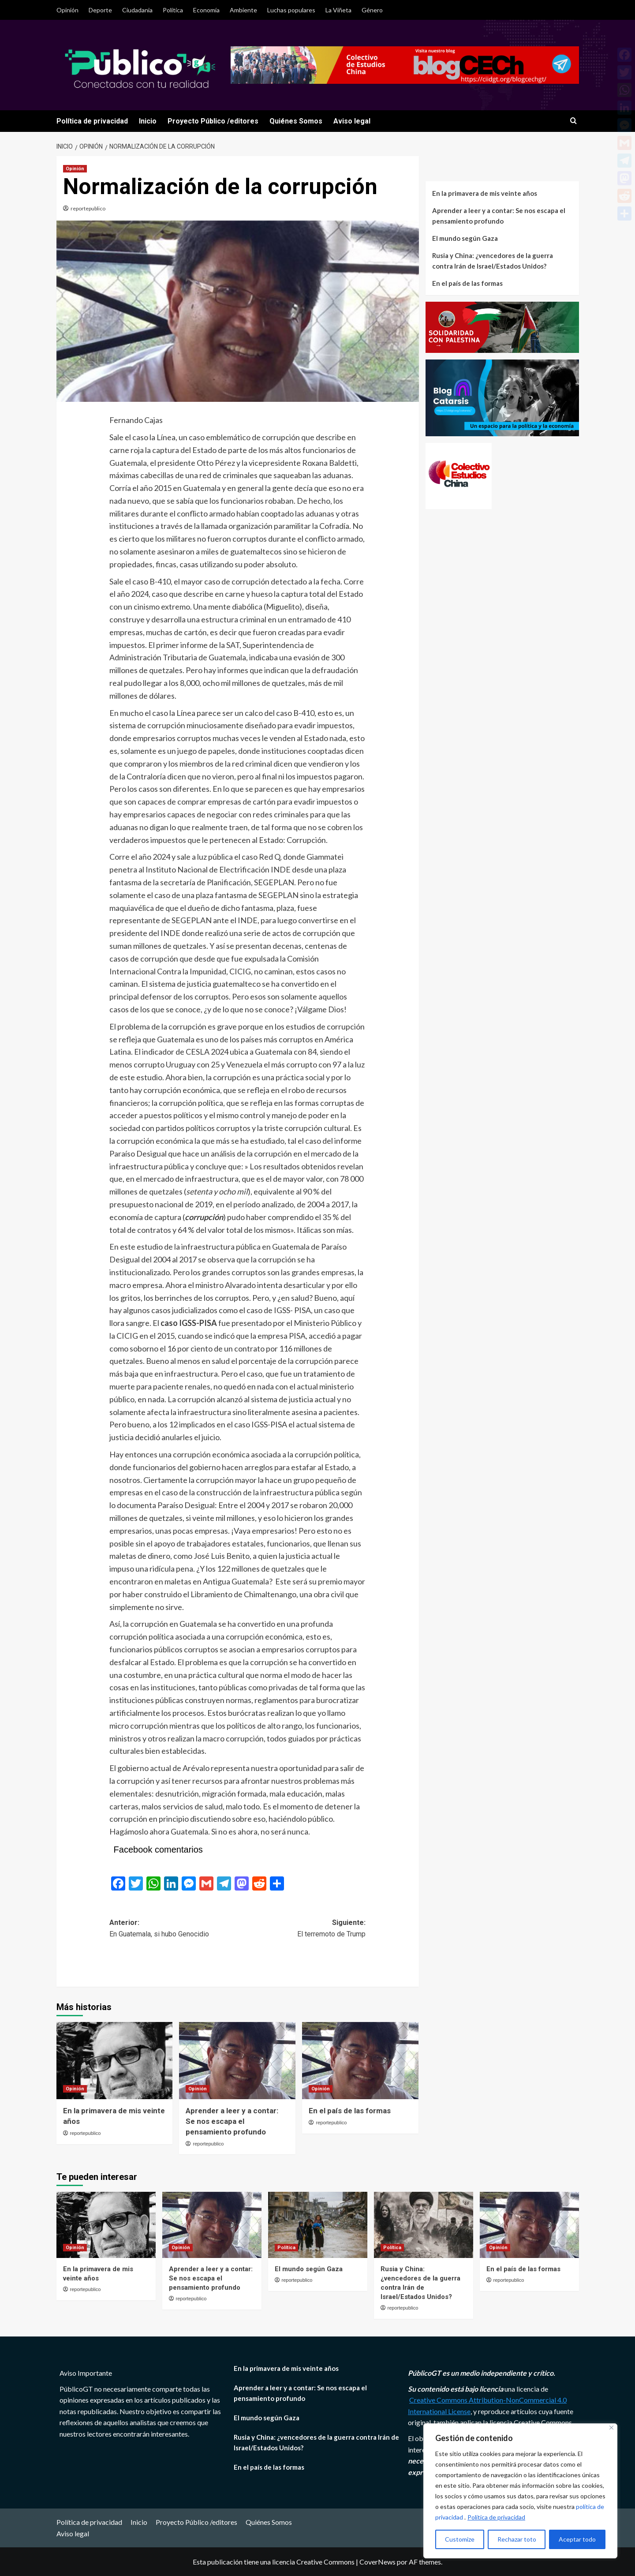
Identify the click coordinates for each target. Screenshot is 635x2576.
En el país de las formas (350, 2110)
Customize (459, 2539)
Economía (206, 10)
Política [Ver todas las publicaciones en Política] (286, 2247)
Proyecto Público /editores (213, 121)
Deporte (100, 10)
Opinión (67, 10)
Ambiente (243, 10)
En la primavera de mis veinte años (484, 193)
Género (372, 10)
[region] (520, 2490)
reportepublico (88, 208)
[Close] (611, 2428)
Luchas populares (291, 10)
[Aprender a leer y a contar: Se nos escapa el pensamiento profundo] (237, 2061)
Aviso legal (351, 121)
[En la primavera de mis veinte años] (114, 2061)
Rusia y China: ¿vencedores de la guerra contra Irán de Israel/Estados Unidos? (492, 260)
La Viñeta (338, 10)
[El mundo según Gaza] (317, 2225)
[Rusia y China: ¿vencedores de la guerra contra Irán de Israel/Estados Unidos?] (423, 2225)
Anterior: (173, 1928)
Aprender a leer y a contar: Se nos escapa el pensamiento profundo (232, 2121)
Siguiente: (302, 1928)
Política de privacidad (496, 2517)
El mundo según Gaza (465, 238)
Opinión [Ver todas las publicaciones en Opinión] (75, 169)
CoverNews (377, 2561)
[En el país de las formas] (360, 2061)
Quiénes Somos (295, 121)
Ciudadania (137, 10)
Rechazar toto (516, 2539)
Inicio (148, 121)
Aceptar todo (577, 2539)
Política (173, 10)
